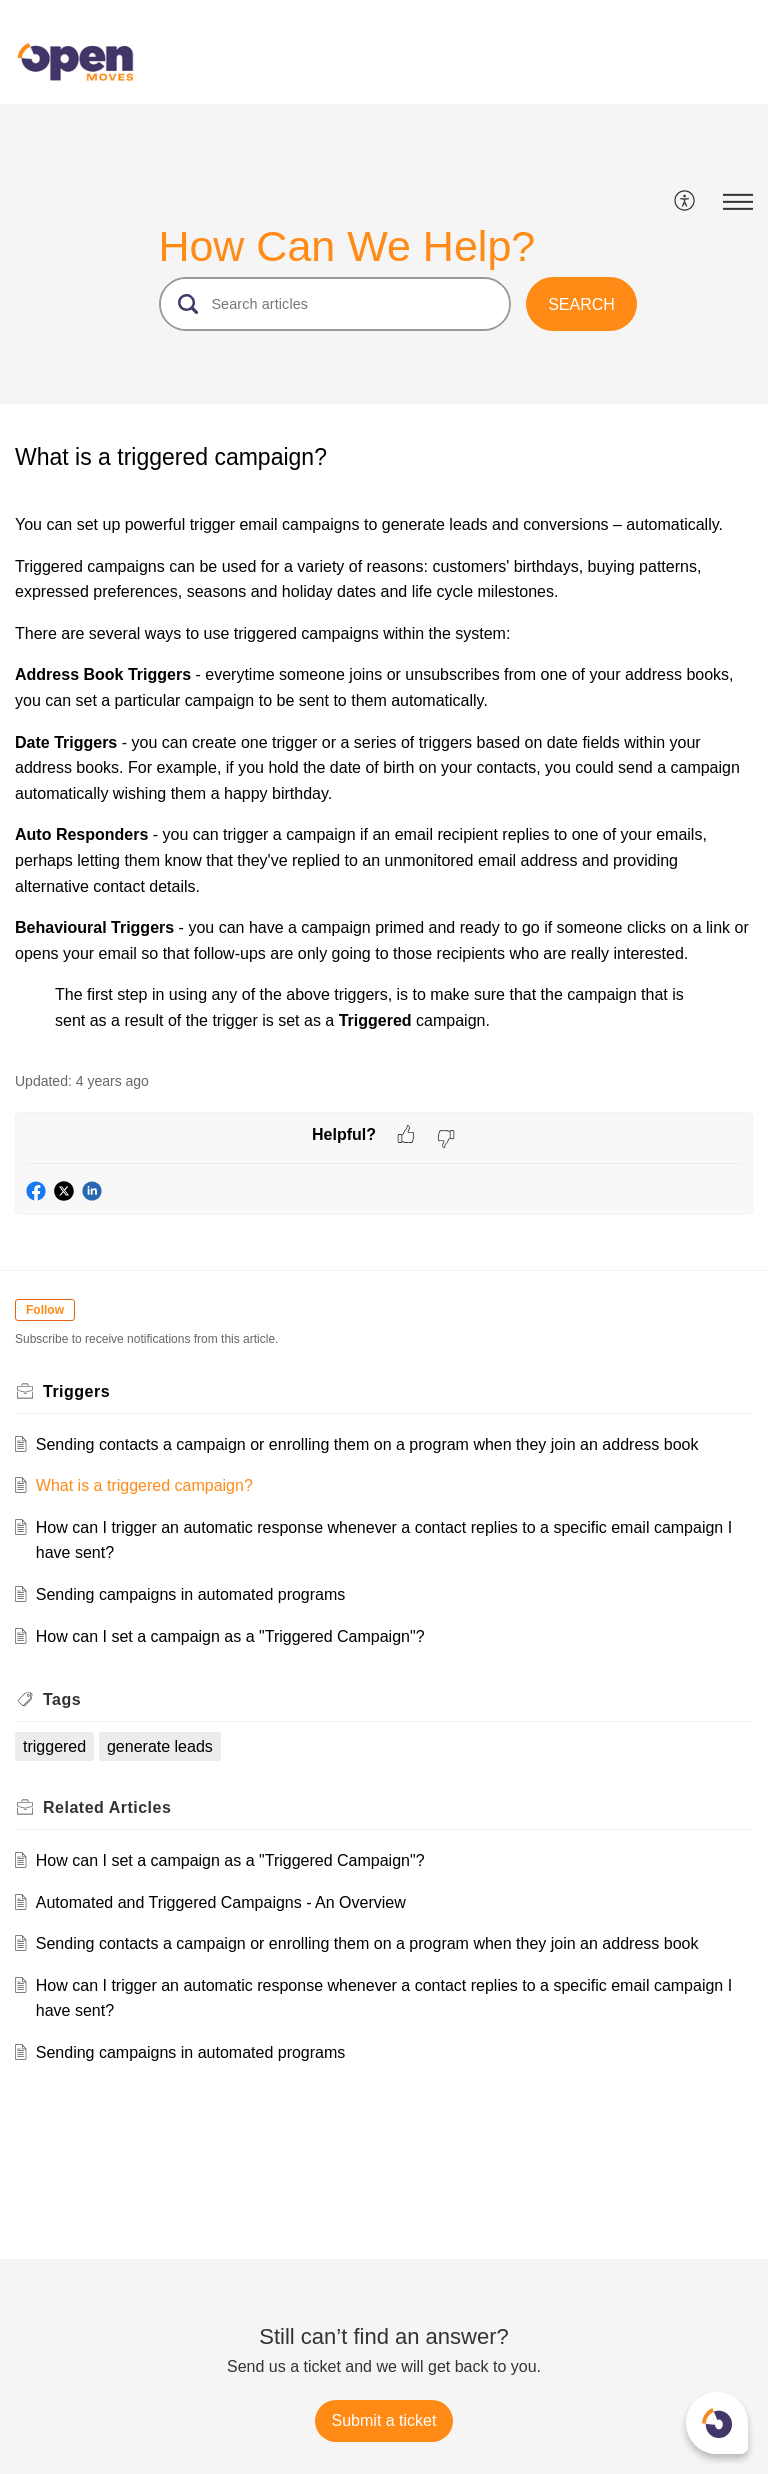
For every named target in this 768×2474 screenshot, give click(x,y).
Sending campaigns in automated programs (191, 1594)
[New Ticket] (384, 2420)
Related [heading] (107, 1807)
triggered (54, 1746)
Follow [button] (45, 1310)
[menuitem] (685, 202)
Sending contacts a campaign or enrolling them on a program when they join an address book (367, 1444)
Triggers (76, 1391)
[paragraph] (384, 773)
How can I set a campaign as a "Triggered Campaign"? (230, 1636)
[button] (685, 202)
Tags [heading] (62, 1699)
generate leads (160, 1746)
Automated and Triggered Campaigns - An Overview (221, 1902)
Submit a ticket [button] (384, 2420)
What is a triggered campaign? (144, 1485)
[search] (335, 304)
